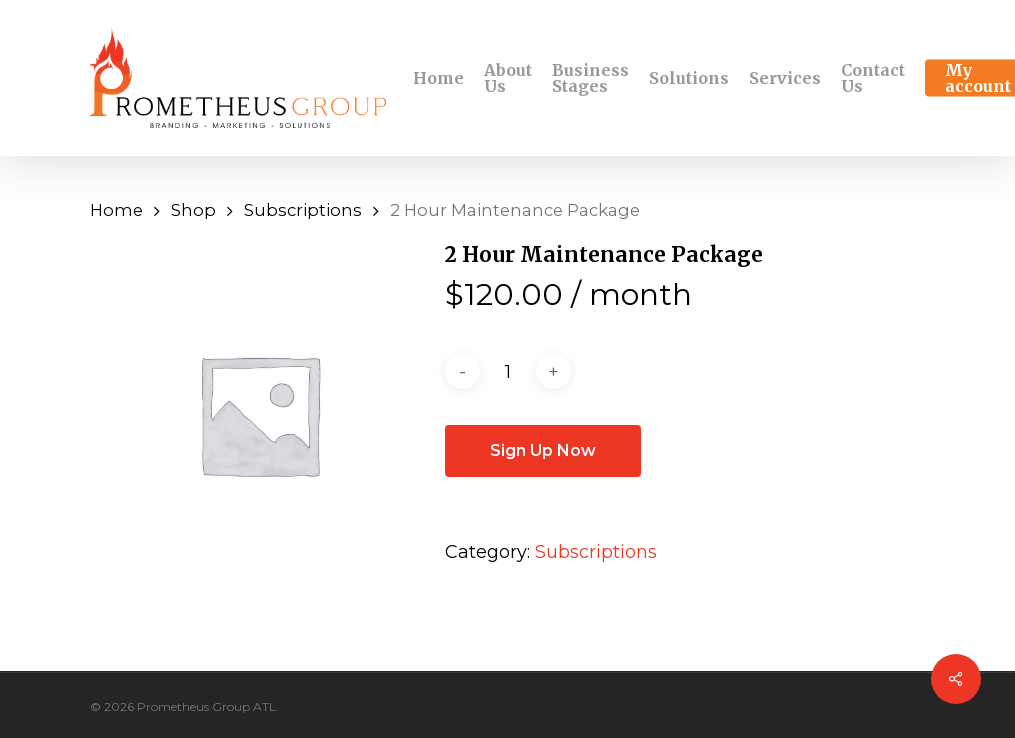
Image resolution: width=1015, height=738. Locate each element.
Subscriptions (303, 210)
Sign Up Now (543, 450)
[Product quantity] (508, 372)
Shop (193, 210)
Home (116, 210)
